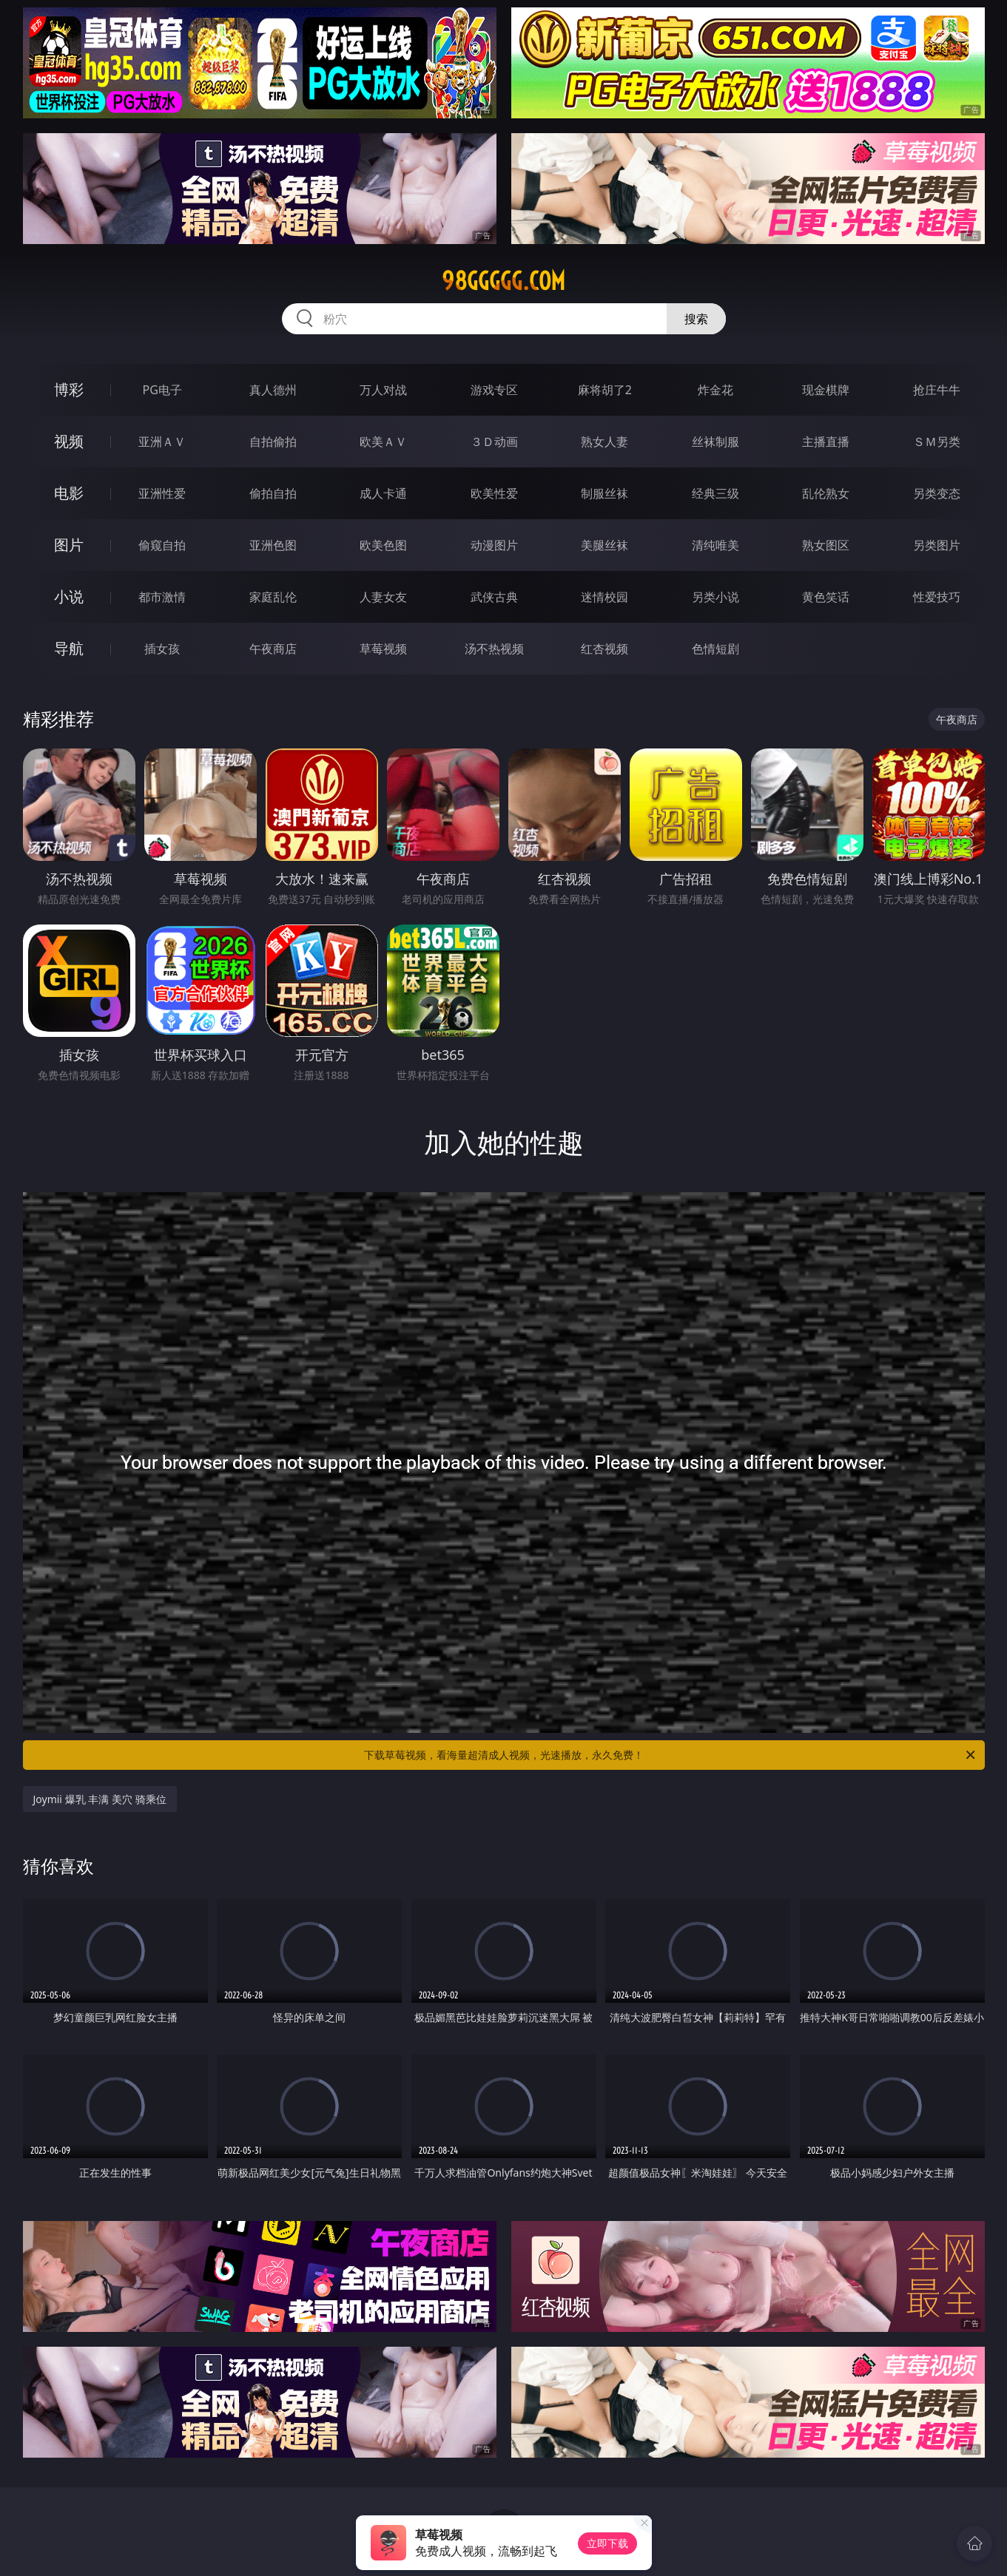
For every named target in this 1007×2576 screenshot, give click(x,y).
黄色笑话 (825, 597)
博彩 (69, 389)
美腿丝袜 (604, 545)
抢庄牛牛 (936, 390)
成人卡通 (383, 493)
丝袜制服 (715, 441)
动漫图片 (494, 545)
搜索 (696, 319)
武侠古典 (494, 597)
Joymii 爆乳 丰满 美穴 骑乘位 (99, 1799)
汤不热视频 (494, 648)
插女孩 (162, 648)
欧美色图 (383, 545)
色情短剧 (715, 648)
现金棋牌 (825, 390)
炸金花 (715, 390)
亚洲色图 (273, 545)
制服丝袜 (604, 493)
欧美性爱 (494, 493)
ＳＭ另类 (936, 441)
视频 (69, 441)
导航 (69, 648)
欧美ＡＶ (383, 441)
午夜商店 (273, 648)
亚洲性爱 (162, 493)
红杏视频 (604, 648)
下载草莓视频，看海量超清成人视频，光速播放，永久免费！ (670, 1755)
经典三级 (715, 493)
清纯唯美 (715, 545)
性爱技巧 (936, 597)
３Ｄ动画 (494, 441)
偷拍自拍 (273, 493)
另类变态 (936, 493)
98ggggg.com (503, 281)
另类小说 (715, 597)
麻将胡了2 (605, 390)
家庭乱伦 (273, 597)
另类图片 (936, 545)
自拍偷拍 (273, 441)
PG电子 (162, 390)
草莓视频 (383, 648)
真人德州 (273, 390)
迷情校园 (604, 597)
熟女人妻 (604, 441)
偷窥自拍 (162, 545)
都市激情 (162, 597)
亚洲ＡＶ (162, 441)
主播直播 (825, 441)
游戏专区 (494, 390)
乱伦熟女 (825, 493)
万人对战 (383, 390)
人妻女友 (383, 597)
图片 (69, 545)
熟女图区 (825, 545)
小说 (69, 596)
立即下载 (607, 2543)
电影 (69, 493)
